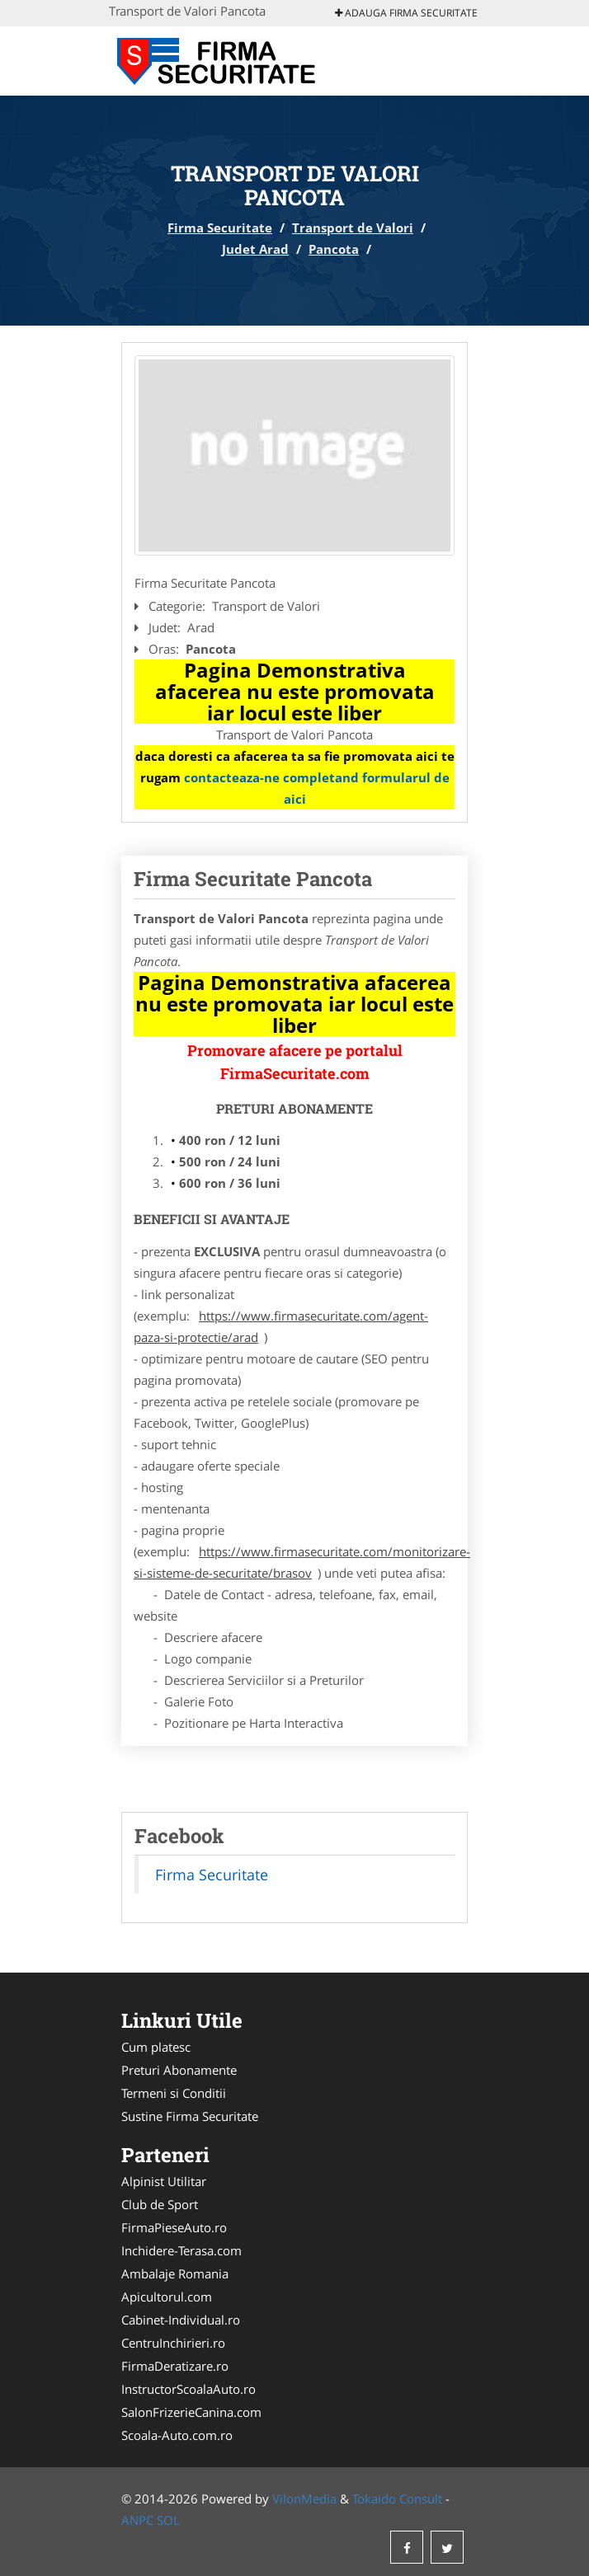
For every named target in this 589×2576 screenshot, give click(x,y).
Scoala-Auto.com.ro (177, 2435)
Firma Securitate (219, 227)
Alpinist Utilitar (163, 2181)
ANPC (137, 2520)
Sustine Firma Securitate (189, 2116)
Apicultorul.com (166, 2296)
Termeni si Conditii (173, 2093)
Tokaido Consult (397, 2498)
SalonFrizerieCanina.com (191, 2412)
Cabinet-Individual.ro (180, 2319)
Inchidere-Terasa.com (181, 2250)
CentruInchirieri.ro (173, 2342)
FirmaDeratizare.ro (175, 2365)
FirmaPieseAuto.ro (174, 2227)
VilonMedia (304, 2498)
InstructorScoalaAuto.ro (188, 2388)
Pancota (334, 249)
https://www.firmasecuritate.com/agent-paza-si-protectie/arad (281, 1326)
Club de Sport (159, 2204)
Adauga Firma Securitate (406, 13)
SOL (168, 2520)
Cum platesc (156, 2046)
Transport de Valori (352, 227)
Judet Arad (255, 249)
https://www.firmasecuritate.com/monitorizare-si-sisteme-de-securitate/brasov (302, 1562)
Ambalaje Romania (175, 2273)
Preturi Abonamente (179, 2069)
